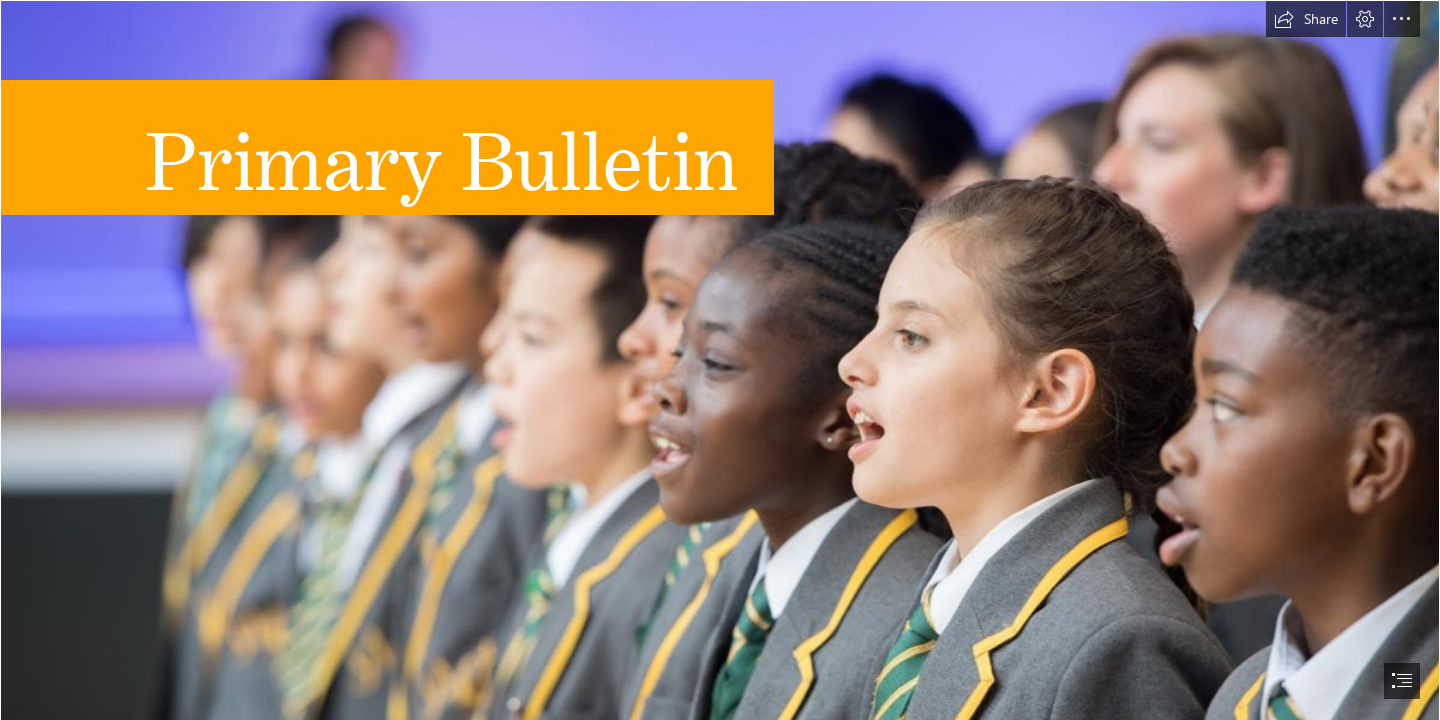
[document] (720, 360)
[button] (1306, 19)
